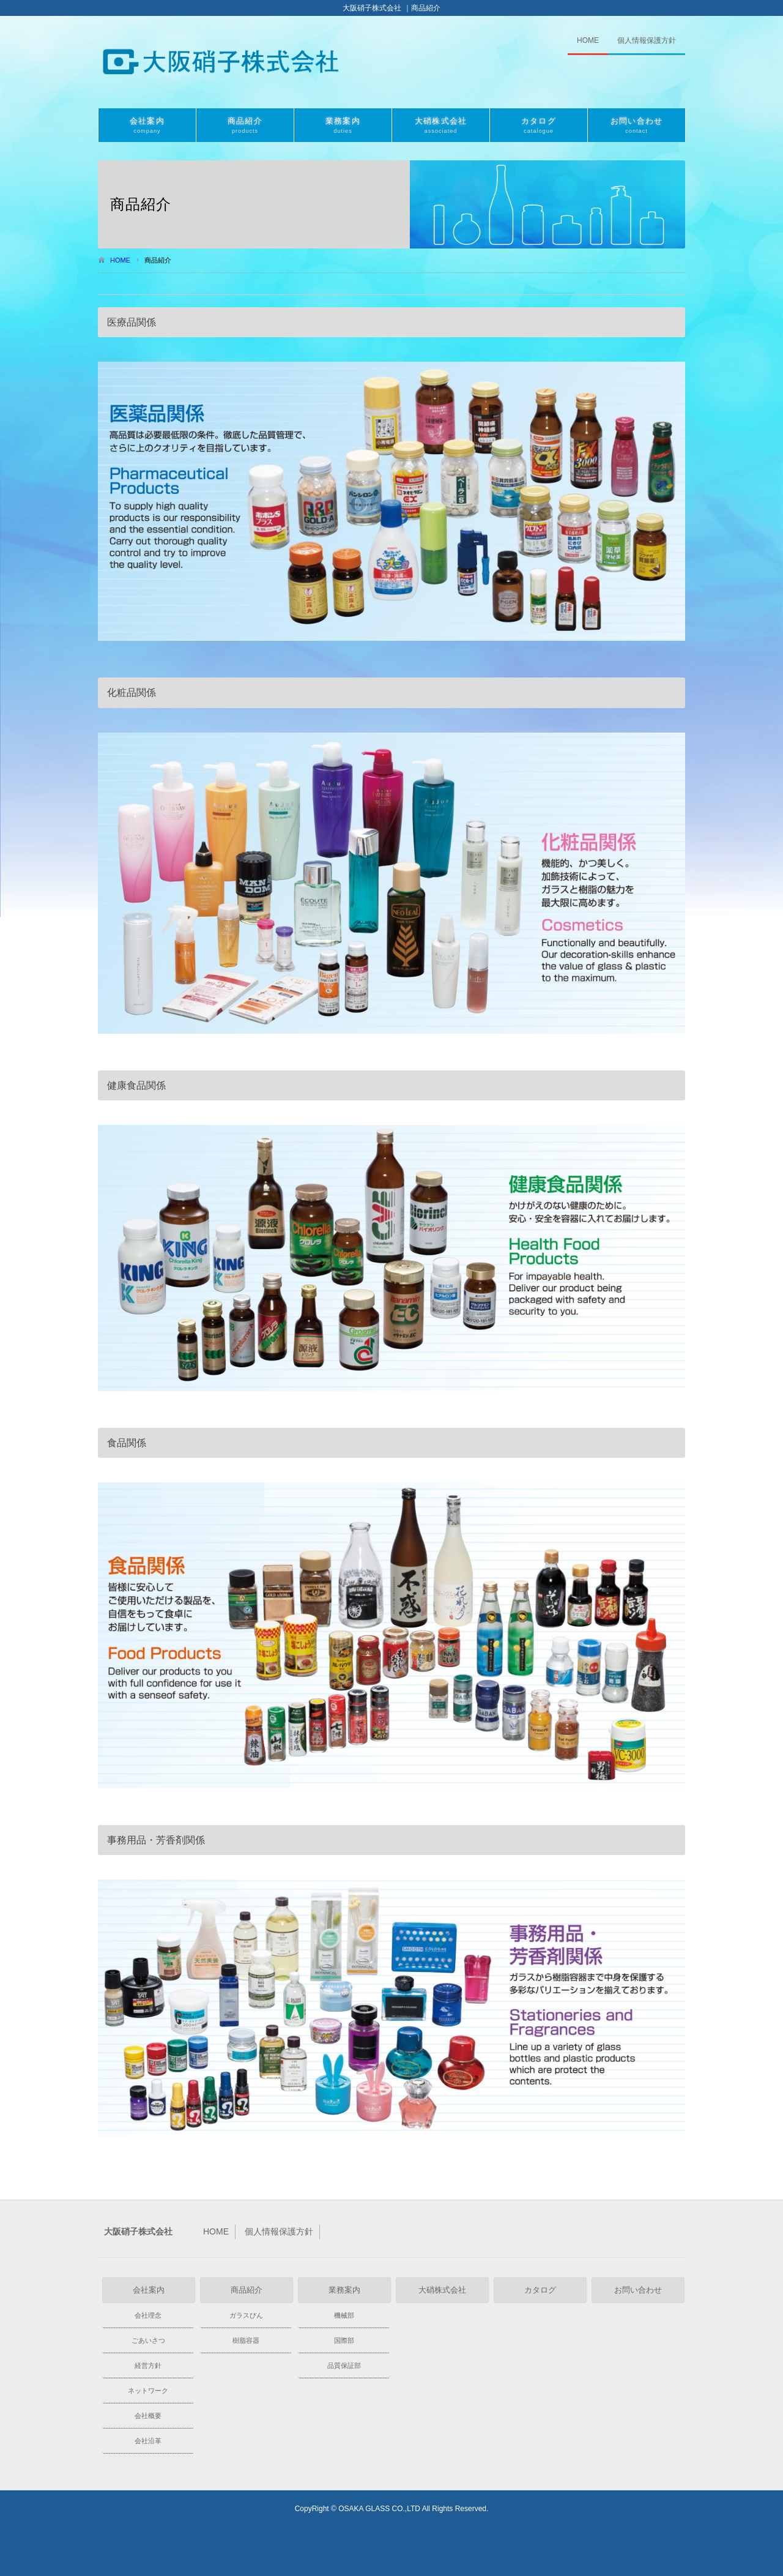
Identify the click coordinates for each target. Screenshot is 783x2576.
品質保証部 (344, 2365)
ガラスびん (246, 2315)
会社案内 (147, 126)
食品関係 (126, 1443)
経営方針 (148, 2365)
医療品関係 (131, 322)
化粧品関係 (131, 692)
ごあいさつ (148, 2340)
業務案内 (343, 126)
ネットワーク (148, 2390)
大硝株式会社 (440, 126)
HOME (588, 40)
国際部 (344, 2340)
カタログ (538, 126)
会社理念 (148, 2315)
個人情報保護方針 (646, 40)
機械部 (344, 2315)
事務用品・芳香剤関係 (156, 1840)
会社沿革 (148, 2440)
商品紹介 (245, 126)
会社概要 (148, 2415)
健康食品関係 (136, 1085)
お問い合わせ (636, 126)
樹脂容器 (245, 2340)
